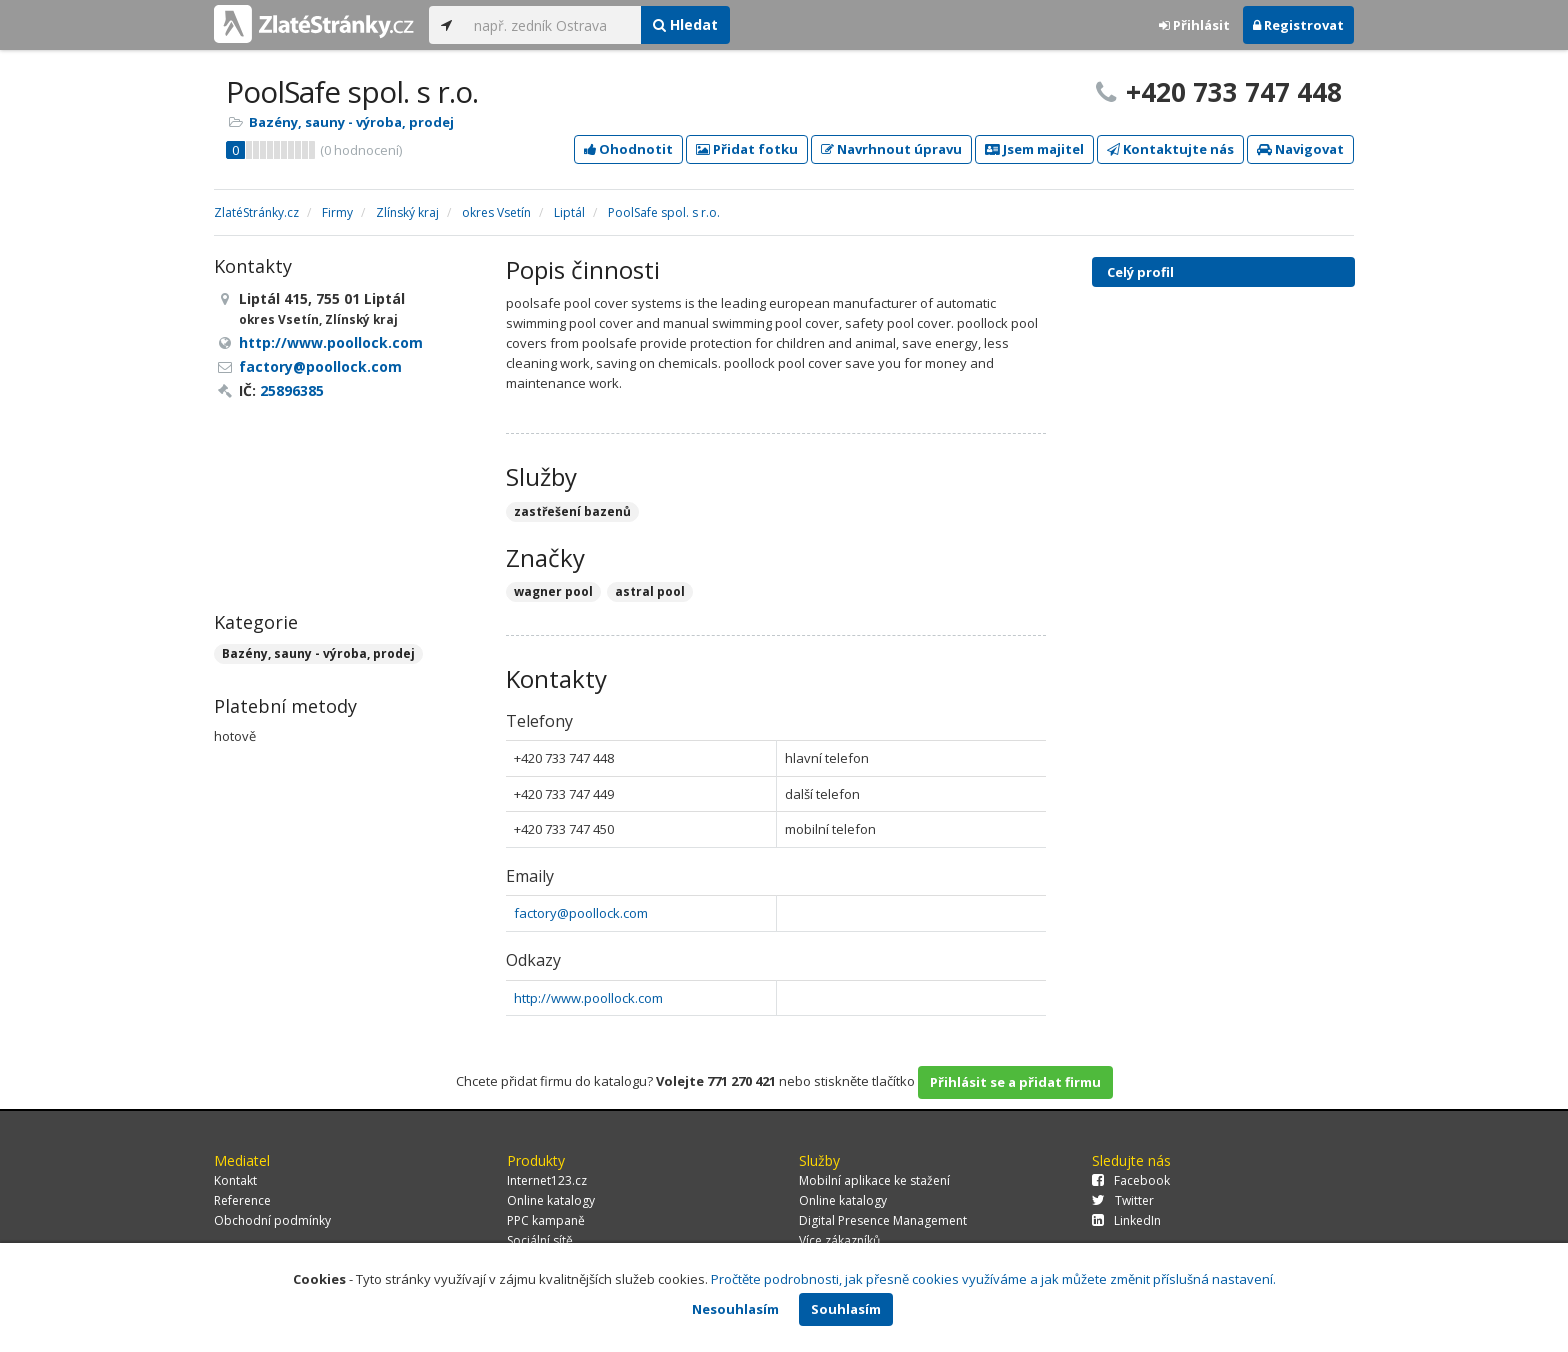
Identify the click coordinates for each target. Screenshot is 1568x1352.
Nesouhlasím (735, 1309)
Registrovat (1298, 25)
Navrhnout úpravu (891, 149)
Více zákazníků (839, 1240)
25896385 (292, 390)
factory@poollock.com (581, 913)
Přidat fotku (747, 149)
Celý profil (1140, 272)
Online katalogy (551, 1200)
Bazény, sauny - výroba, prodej (351, 122)
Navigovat (1300, 149)
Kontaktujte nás (1170, 149)
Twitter (1123, 1200)
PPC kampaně (546, 1220)
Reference (242, 1200)
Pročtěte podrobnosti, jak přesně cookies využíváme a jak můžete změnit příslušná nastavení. (993, 1279)
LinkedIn (1126, 1220)
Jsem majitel (1034, 149)
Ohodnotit (628, 149)
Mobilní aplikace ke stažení (874, 1180)
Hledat (685, 24)
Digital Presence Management (883, 1220)
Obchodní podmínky (272, 1220)
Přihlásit (1194, 25)
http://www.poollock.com (588, 998)
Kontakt (235, 1180)
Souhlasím (846, 1309)
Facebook (1131, 1180)
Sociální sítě (540, 1240)
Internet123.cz (547, 1180)
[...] (552, 25)
